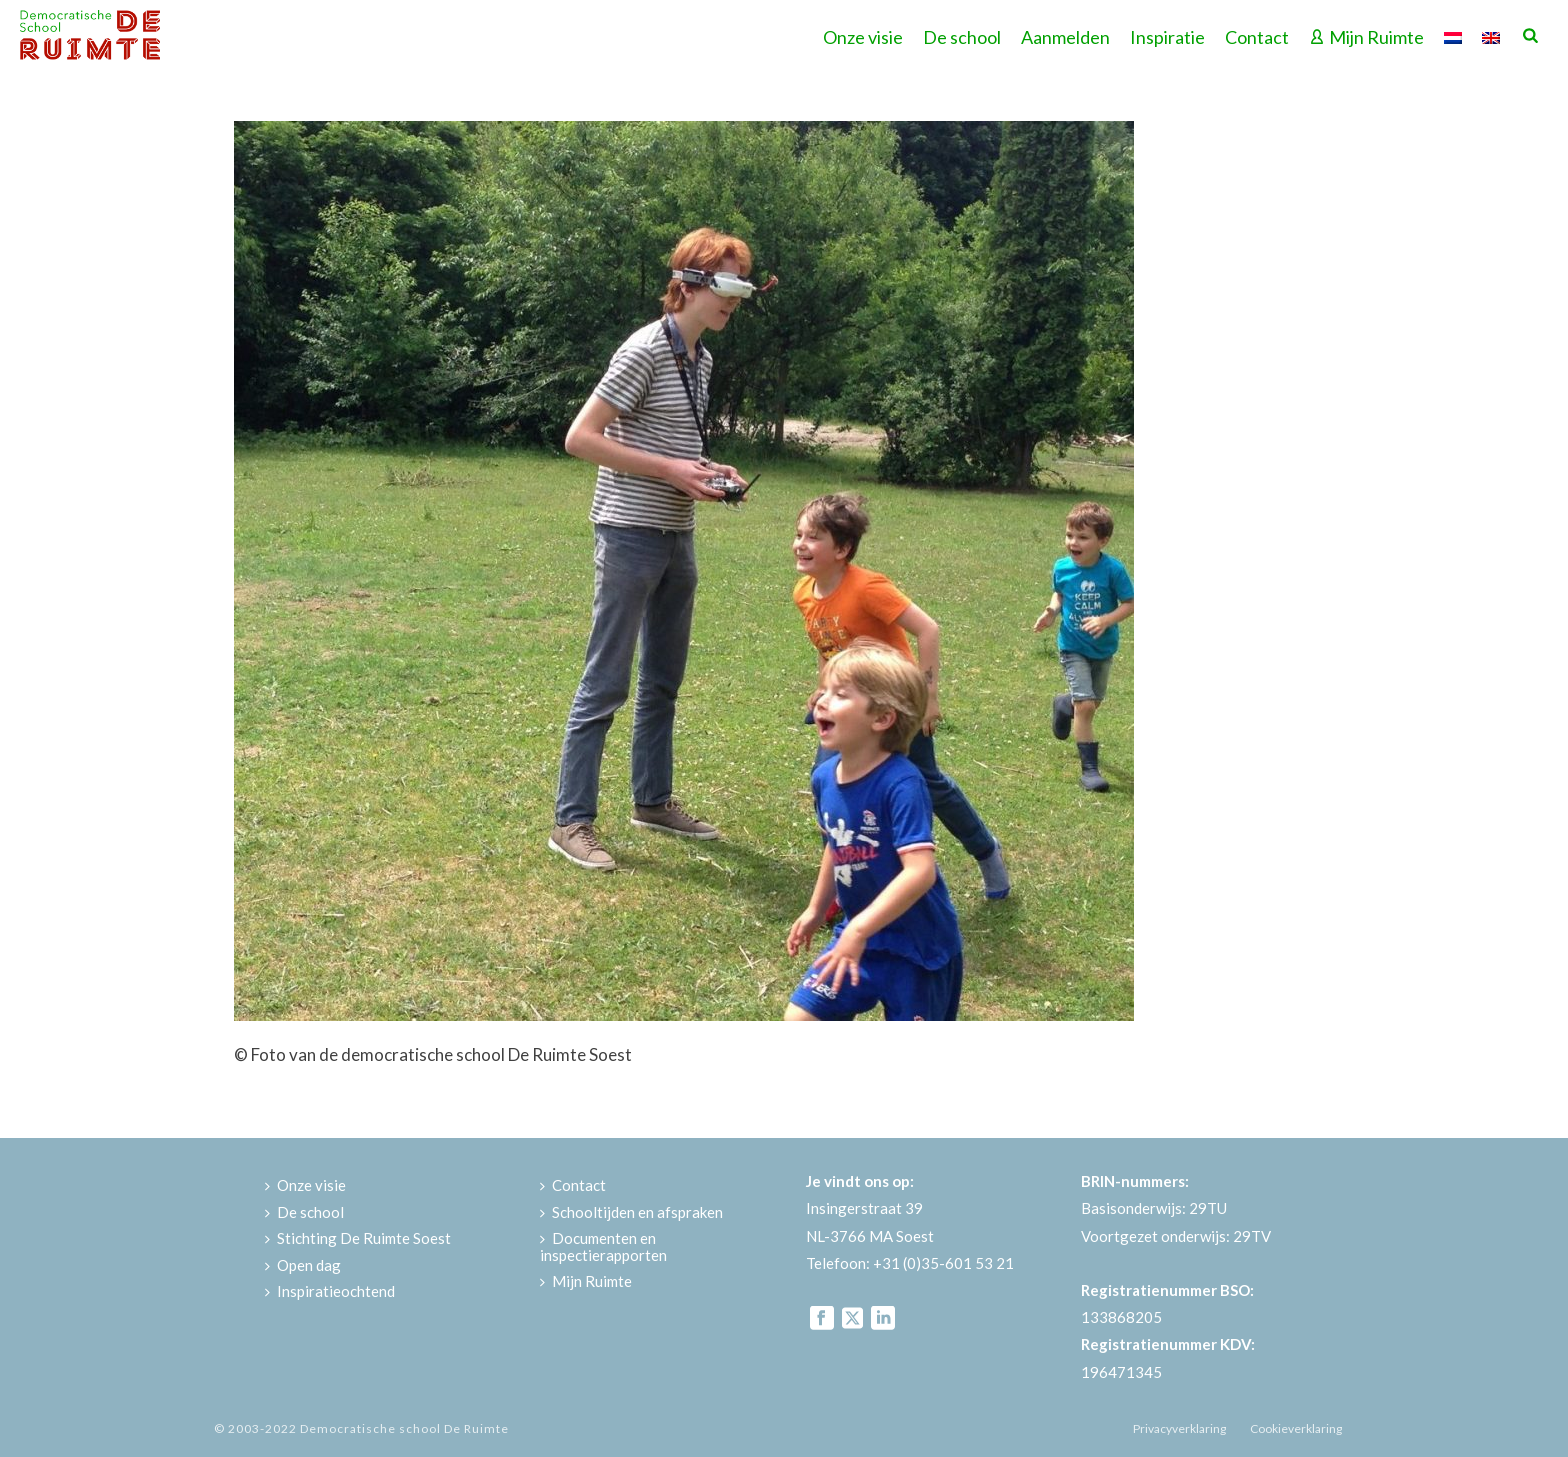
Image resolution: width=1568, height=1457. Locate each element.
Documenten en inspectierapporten (603, 1246)
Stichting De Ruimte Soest (358, 1238)
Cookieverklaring (1296, 1428)
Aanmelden (1065, 37)
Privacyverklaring (1179, 1428)
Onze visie (863, 37)
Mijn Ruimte (1366, 37)
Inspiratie (1167, 37)
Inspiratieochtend (330, 1291)
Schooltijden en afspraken (631, 1212)
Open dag (303, 1265)
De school (962, 37)
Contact (1257, 37)
